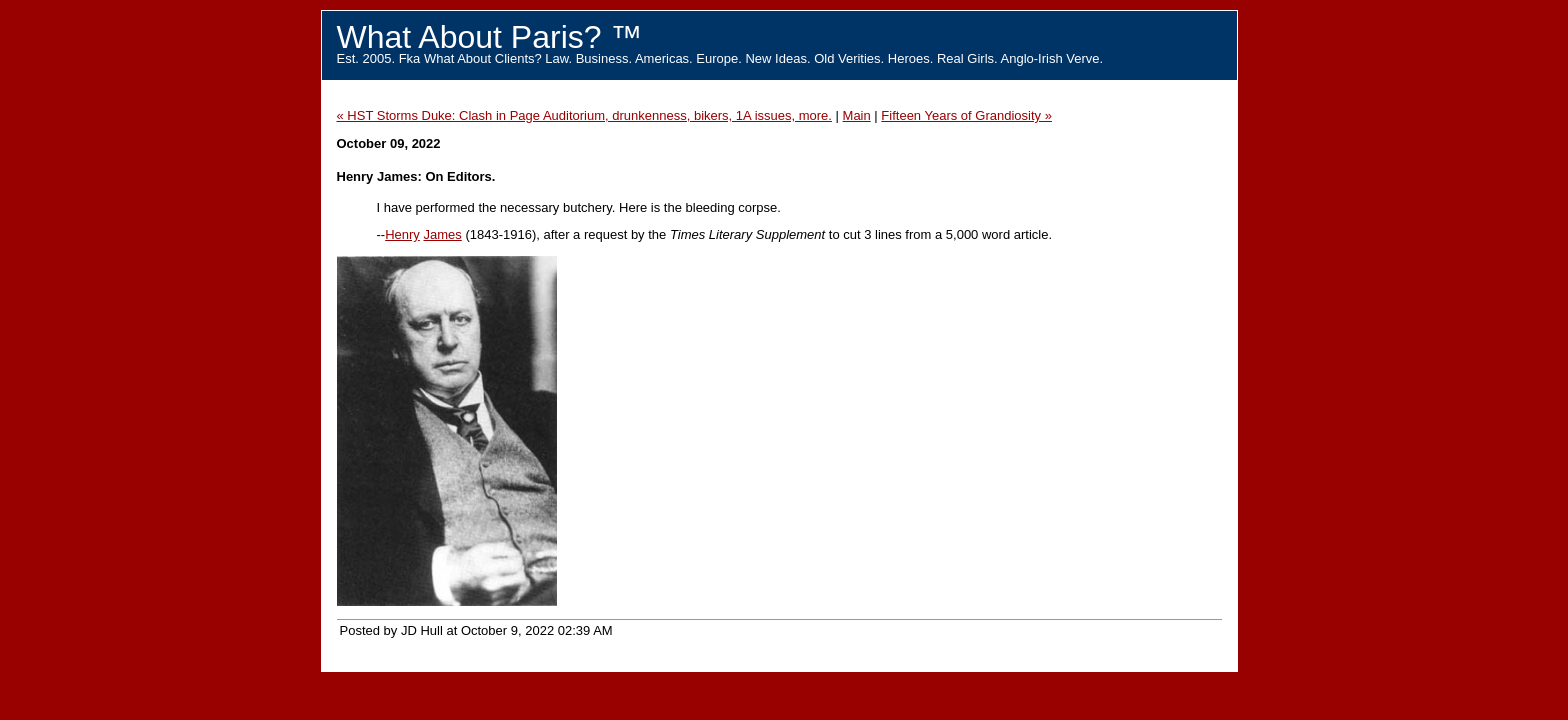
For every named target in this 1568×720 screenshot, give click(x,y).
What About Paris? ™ (490, 37)
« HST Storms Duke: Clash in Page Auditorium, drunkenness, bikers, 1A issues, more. (584, 115)
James (442, 234)
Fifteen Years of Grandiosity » (966, 115)
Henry (402, 234)
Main (857, 115)
